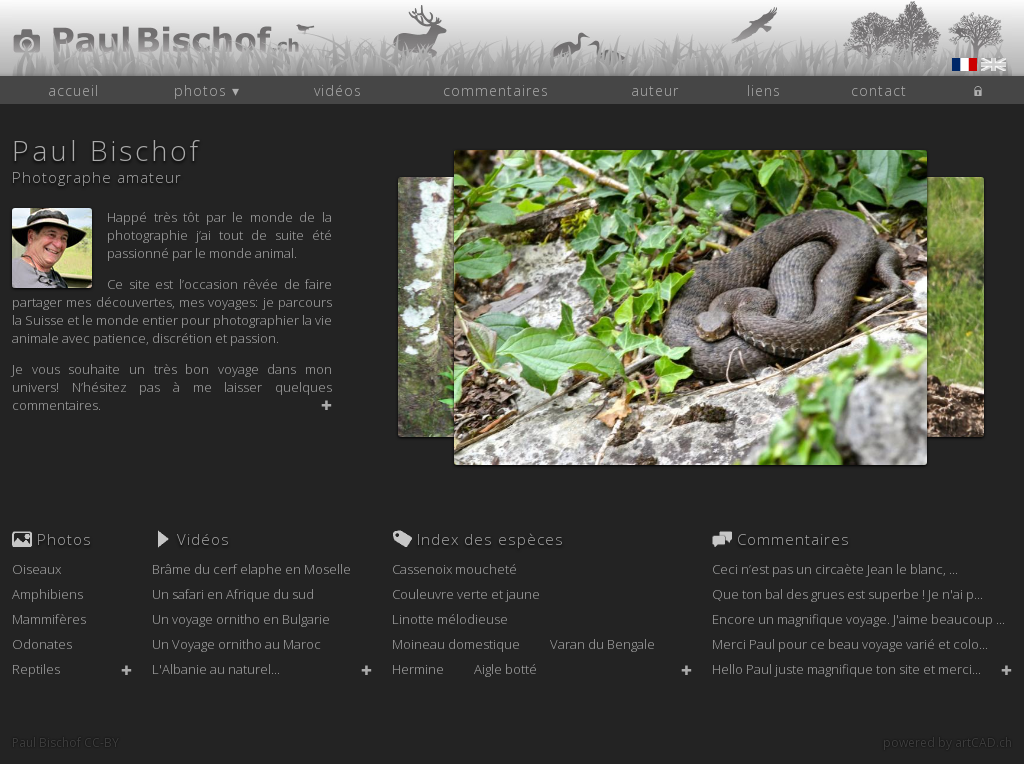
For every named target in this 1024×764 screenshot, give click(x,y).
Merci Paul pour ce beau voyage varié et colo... (850, 644)
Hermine (418, 669)
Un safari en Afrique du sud (233, 594)
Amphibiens (47, 594)
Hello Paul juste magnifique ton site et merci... (846, 669)
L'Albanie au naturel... (216, 669)
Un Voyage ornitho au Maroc (236, 644)
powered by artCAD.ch (947, 742)
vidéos (338, 90)
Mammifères (49, 619)
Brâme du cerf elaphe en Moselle (251, 569)
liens (764, 90)
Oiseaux (36, 569)
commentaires (496, 90)
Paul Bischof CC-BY (65, 742)
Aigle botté (505, 669)
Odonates (42, 644)
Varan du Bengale (602, 644)
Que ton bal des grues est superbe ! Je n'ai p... (847, 594)
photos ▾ (207, 90)
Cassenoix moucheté (454, 569)
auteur (655, 90)
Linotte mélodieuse (450, 619)
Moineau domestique (456, 644)
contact (879, 90)
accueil (73, 90)
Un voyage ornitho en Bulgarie (241, 619)
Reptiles (36, 669)
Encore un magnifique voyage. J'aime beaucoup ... (858, 619)
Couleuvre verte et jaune (466, 594)
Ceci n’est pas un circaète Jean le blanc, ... (835, 569)
